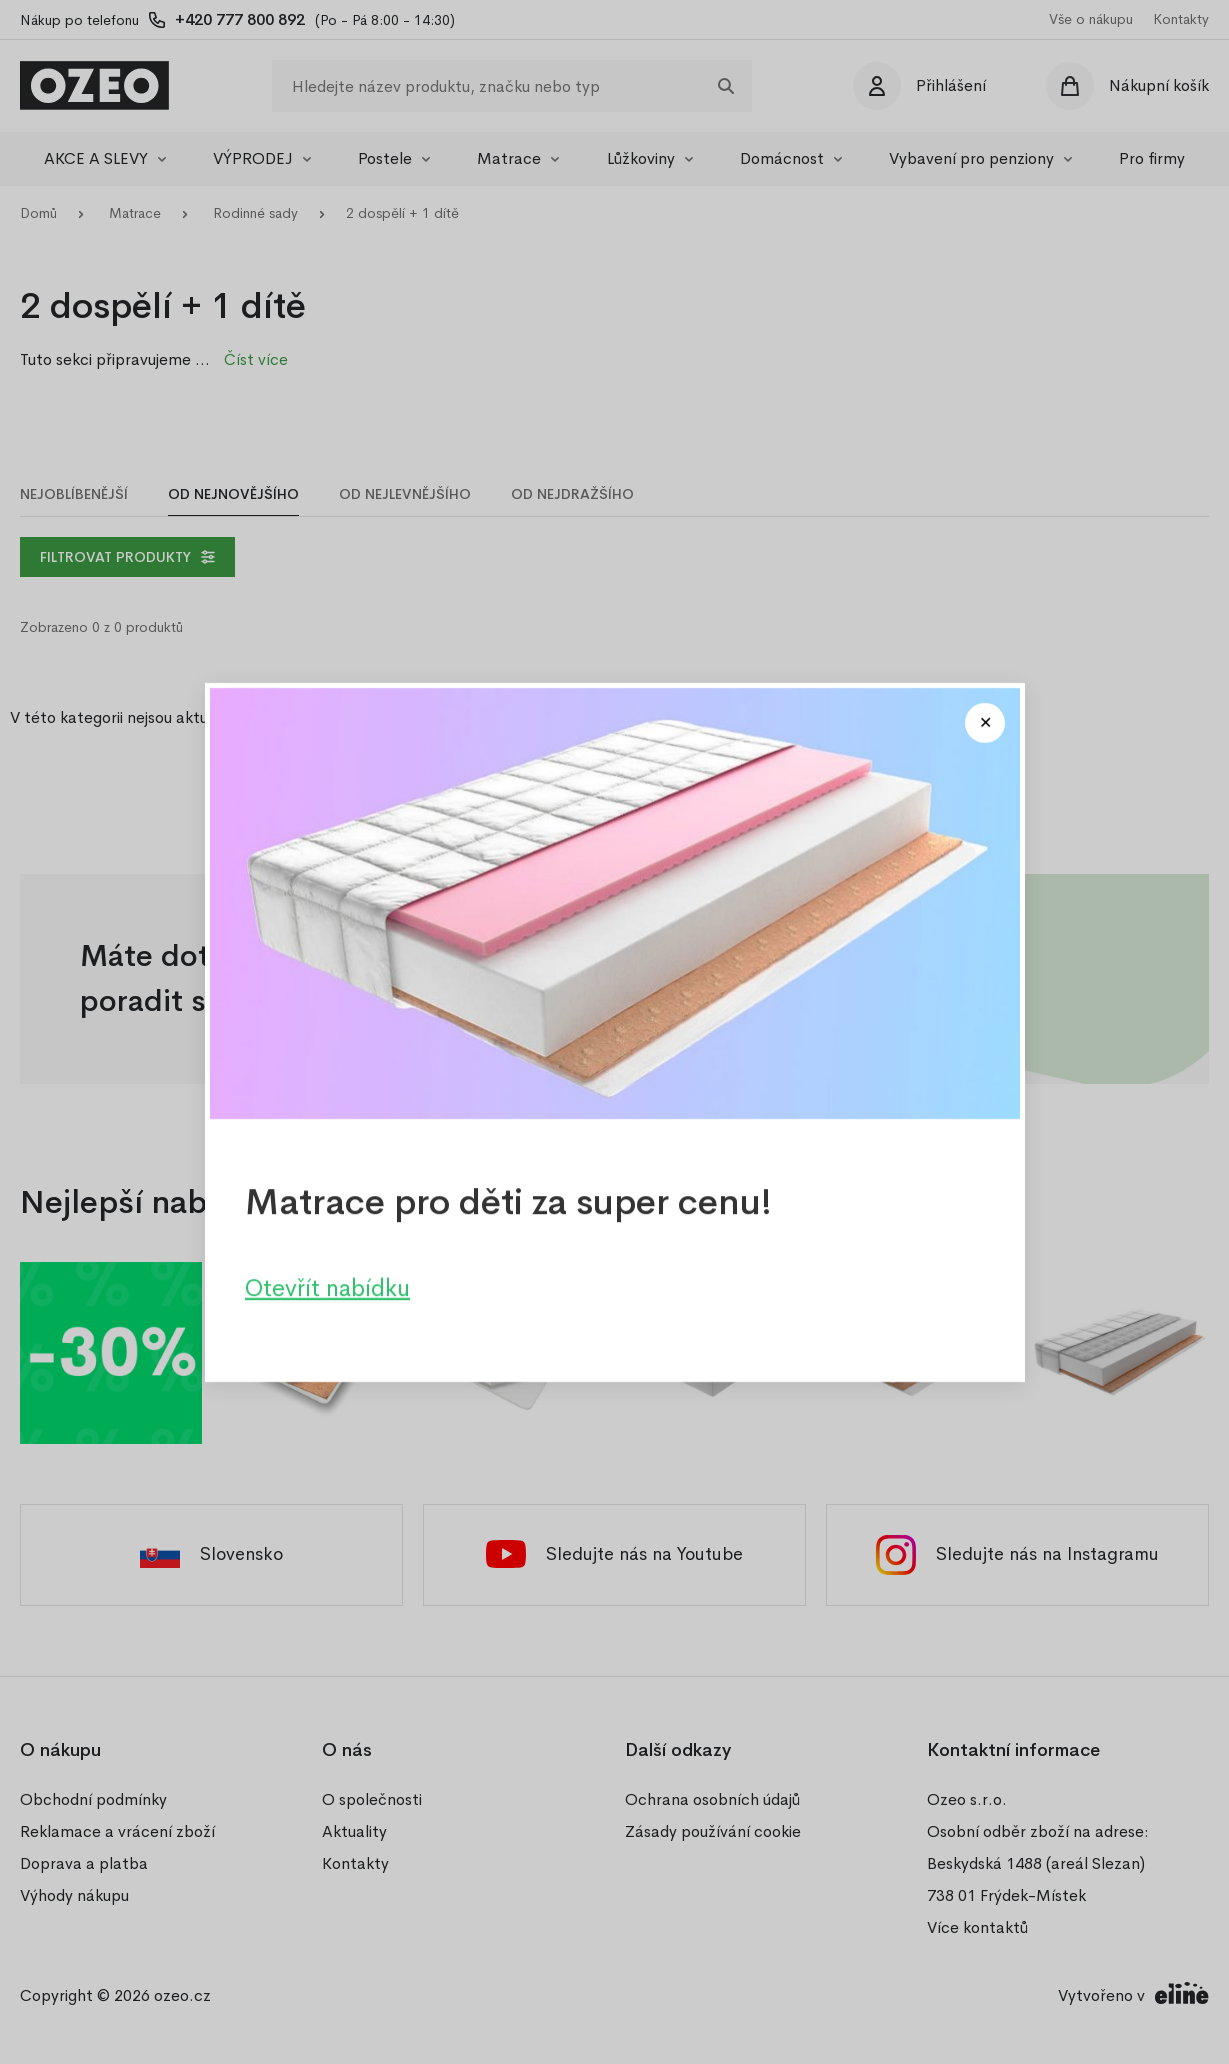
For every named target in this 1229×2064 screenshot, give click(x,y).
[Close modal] (985, 723)
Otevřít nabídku (327, 1287)
